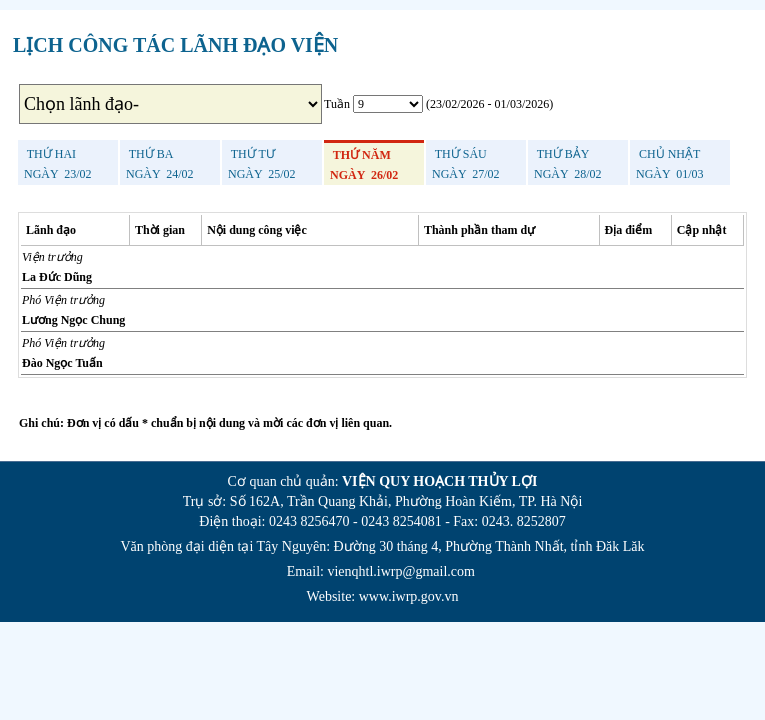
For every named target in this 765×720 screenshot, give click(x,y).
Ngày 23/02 (58, 164)
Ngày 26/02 (364, 165)
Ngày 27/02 (466, 164)
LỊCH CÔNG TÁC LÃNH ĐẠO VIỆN (175, 45)
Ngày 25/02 (262, 164)
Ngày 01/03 (670, 164)
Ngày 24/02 (160, 164)
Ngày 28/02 (568, 164)
